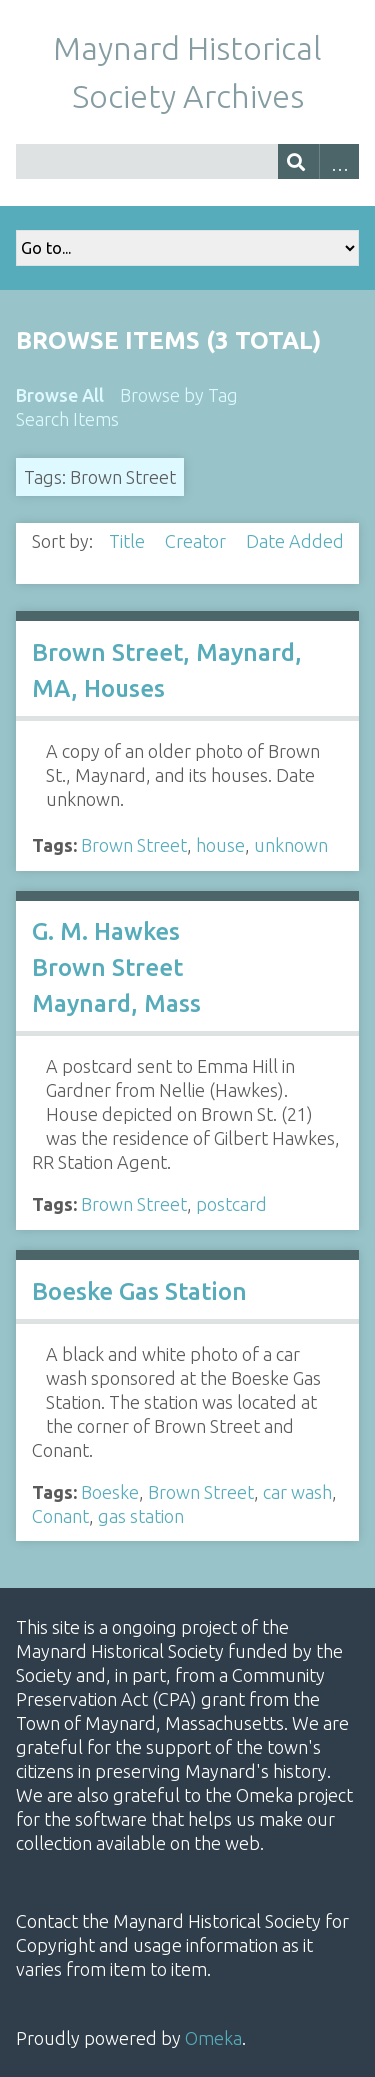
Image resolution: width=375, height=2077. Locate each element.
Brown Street (134, 845)
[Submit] (298, 161)
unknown (291, 845)
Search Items (67, 419)
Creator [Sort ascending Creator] (197, 541)
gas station (141, 1516)
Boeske (110, 1492)
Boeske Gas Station (139, 1291)
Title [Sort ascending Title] (129, 541)
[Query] (187, 161)
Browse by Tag (179, 395)
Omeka (213, 2038)
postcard (231, 1204)
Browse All (60, 395)
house (220, 845)
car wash (297, 1492)
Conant (60, 1516)
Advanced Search (339, 161)
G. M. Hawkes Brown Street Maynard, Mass (116, 967)
